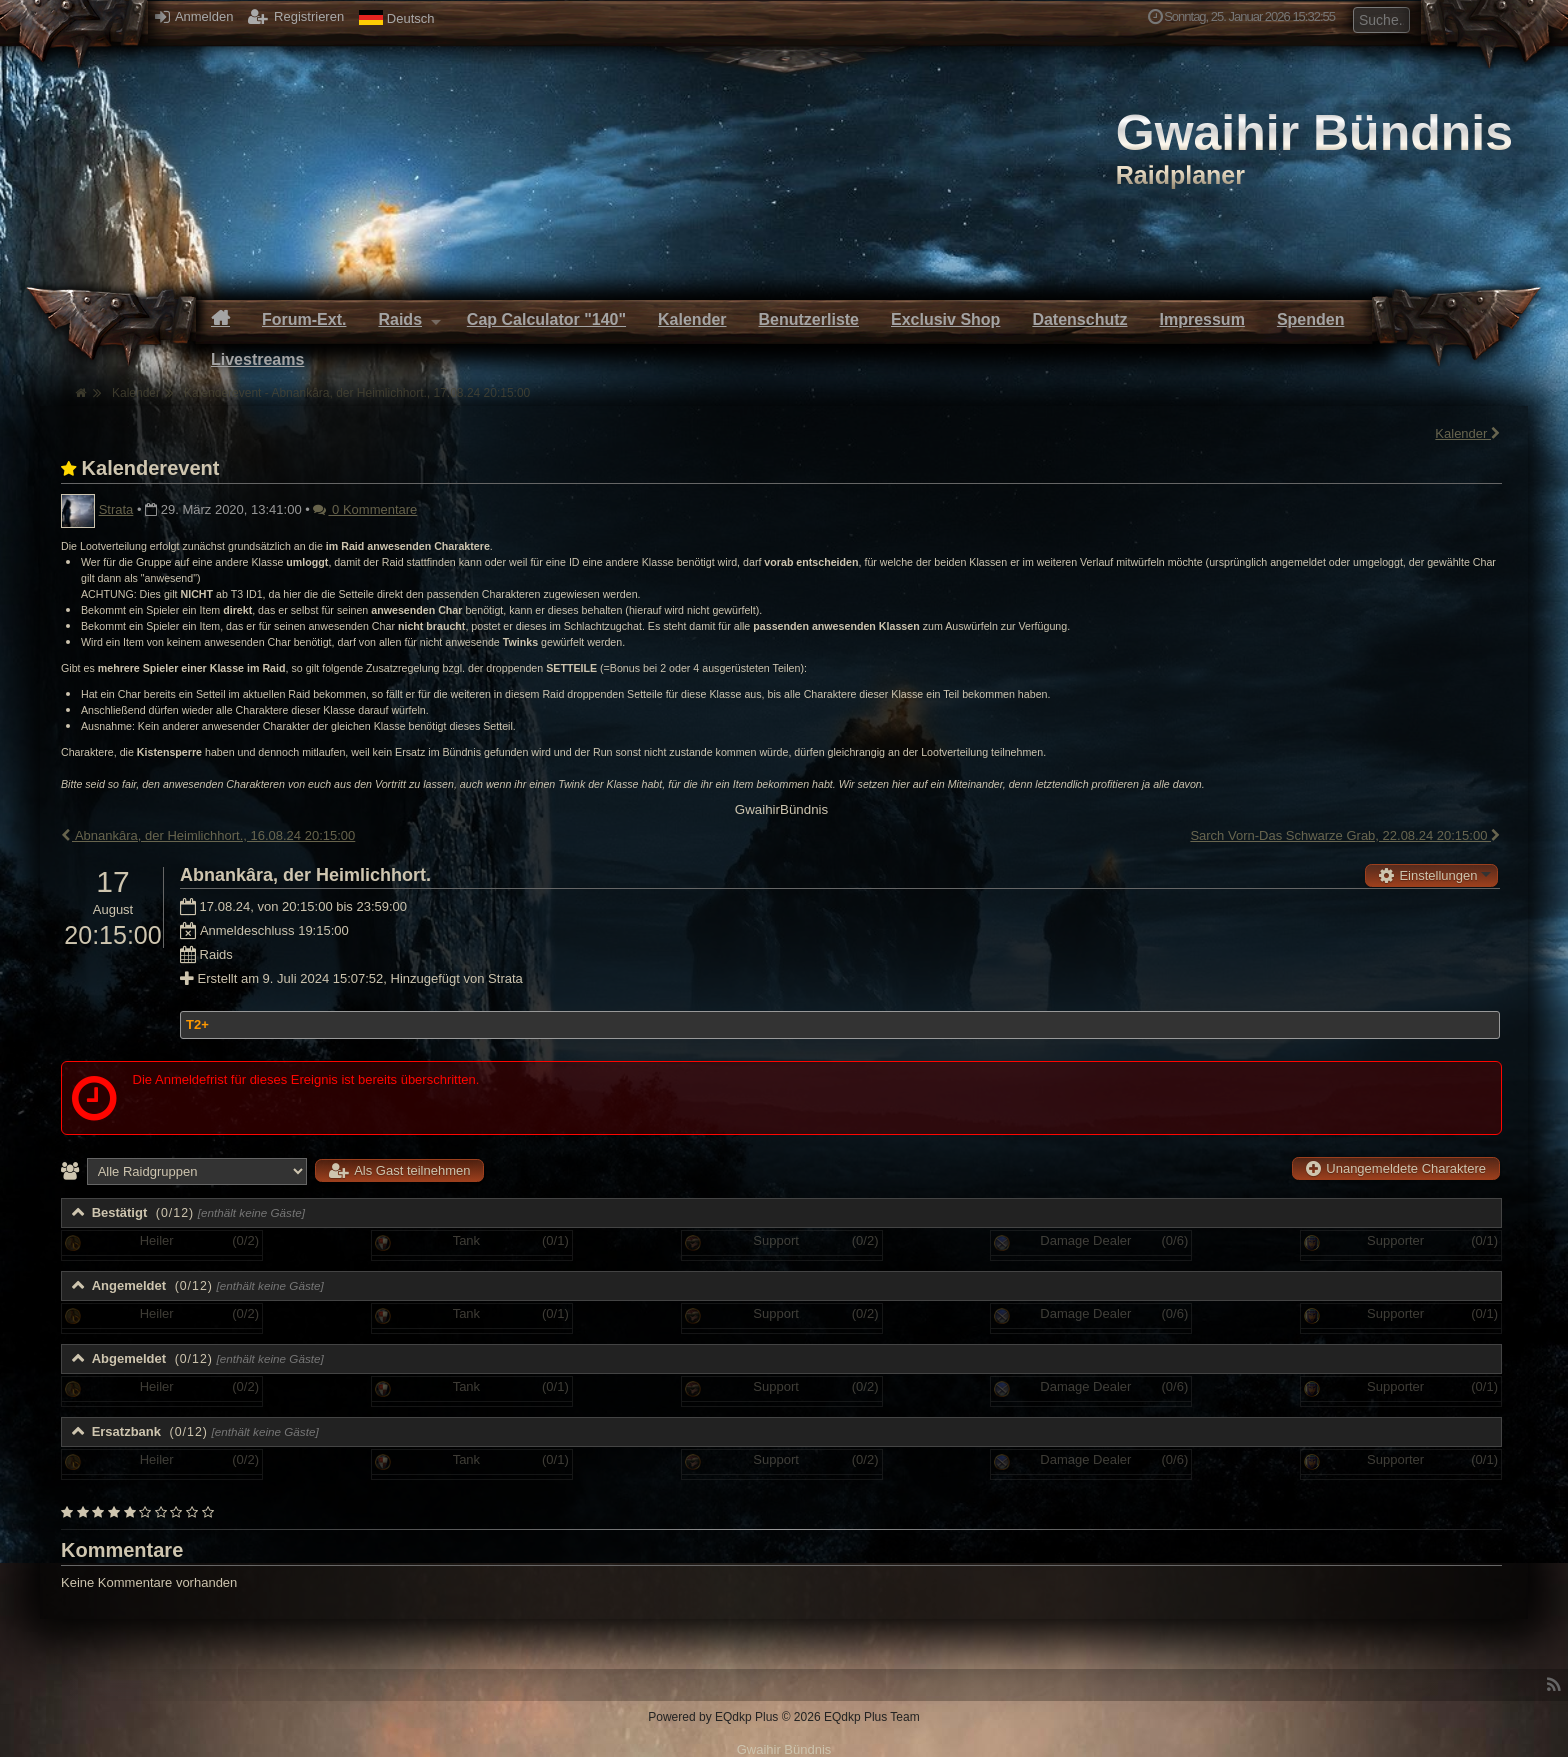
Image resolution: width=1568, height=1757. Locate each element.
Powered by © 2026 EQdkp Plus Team (783, 1717)
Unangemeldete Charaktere (1396, 1168)
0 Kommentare (365, 509)
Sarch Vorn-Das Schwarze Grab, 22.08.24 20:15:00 (1346, 835)
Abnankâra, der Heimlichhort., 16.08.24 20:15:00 (208, 835)
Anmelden (194, 16)
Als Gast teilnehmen (399, 1170)
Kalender (1468, 433)
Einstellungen (1428, 875)
